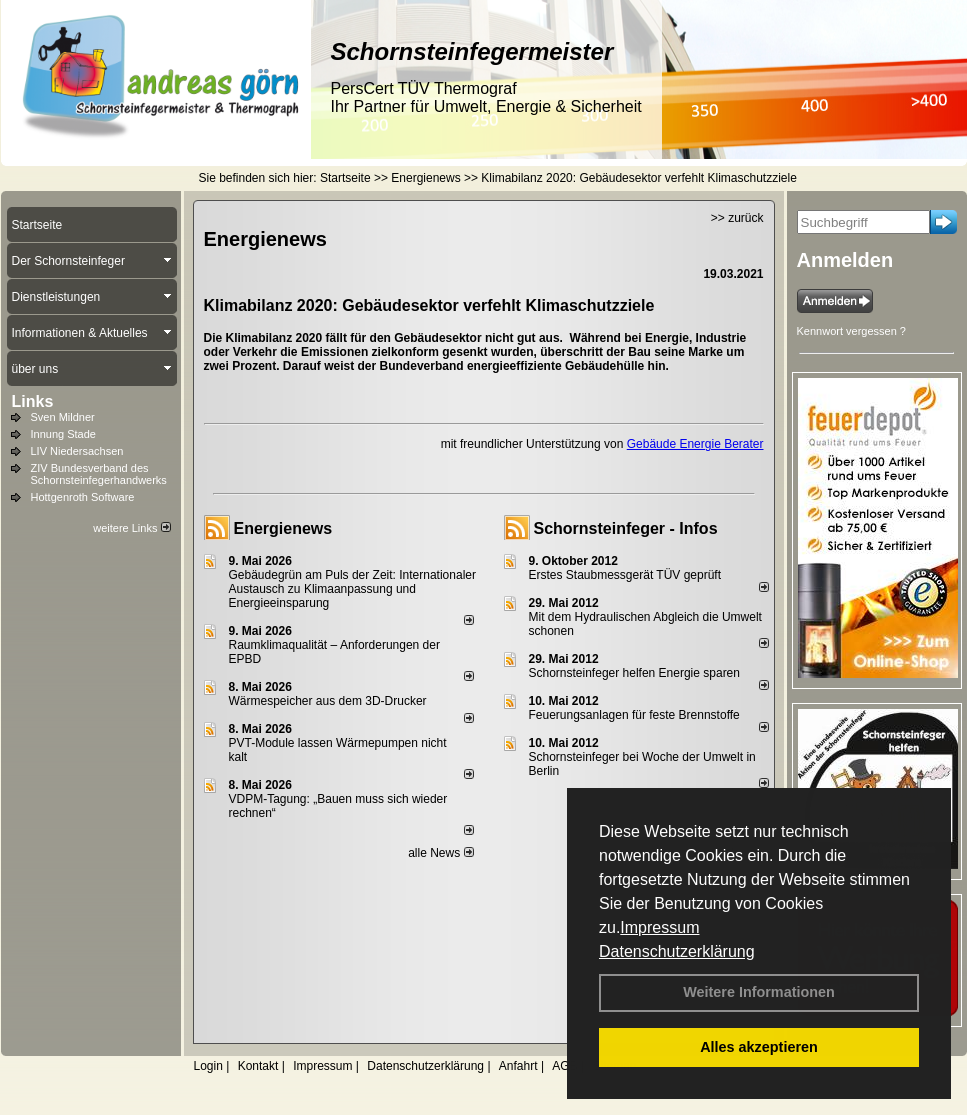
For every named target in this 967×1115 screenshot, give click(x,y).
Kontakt (258, 1066)
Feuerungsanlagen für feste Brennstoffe (634, 715)
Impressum (659, 927)
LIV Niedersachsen (77, 451)
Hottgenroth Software (83, 497)
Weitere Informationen (759, 992)
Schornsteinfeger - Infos (626, 528)
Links (33, 401)
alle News (440, 853)
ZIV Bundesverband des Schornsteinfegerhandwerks (99, 474)
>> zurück (737, 218)
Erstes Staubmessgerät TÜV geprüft (625, 575)
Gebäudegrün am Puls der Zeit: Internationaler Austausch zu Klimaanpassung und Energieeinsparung (352, 589)
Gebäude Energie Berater (695, 444)
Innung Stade (63, 434)
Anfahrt (518, 1066)
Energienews (283, 528)
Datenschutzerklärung (677, 951)
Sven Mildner (63, 417)
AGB (564, 1066)
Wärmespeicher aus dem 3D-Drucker (328, 701)
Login (208, 1066)
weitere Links (131, 528)
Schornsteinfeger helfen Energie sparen (634, 673)
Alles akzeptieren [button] (759, 1047)
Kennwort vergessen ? (851, 331)
